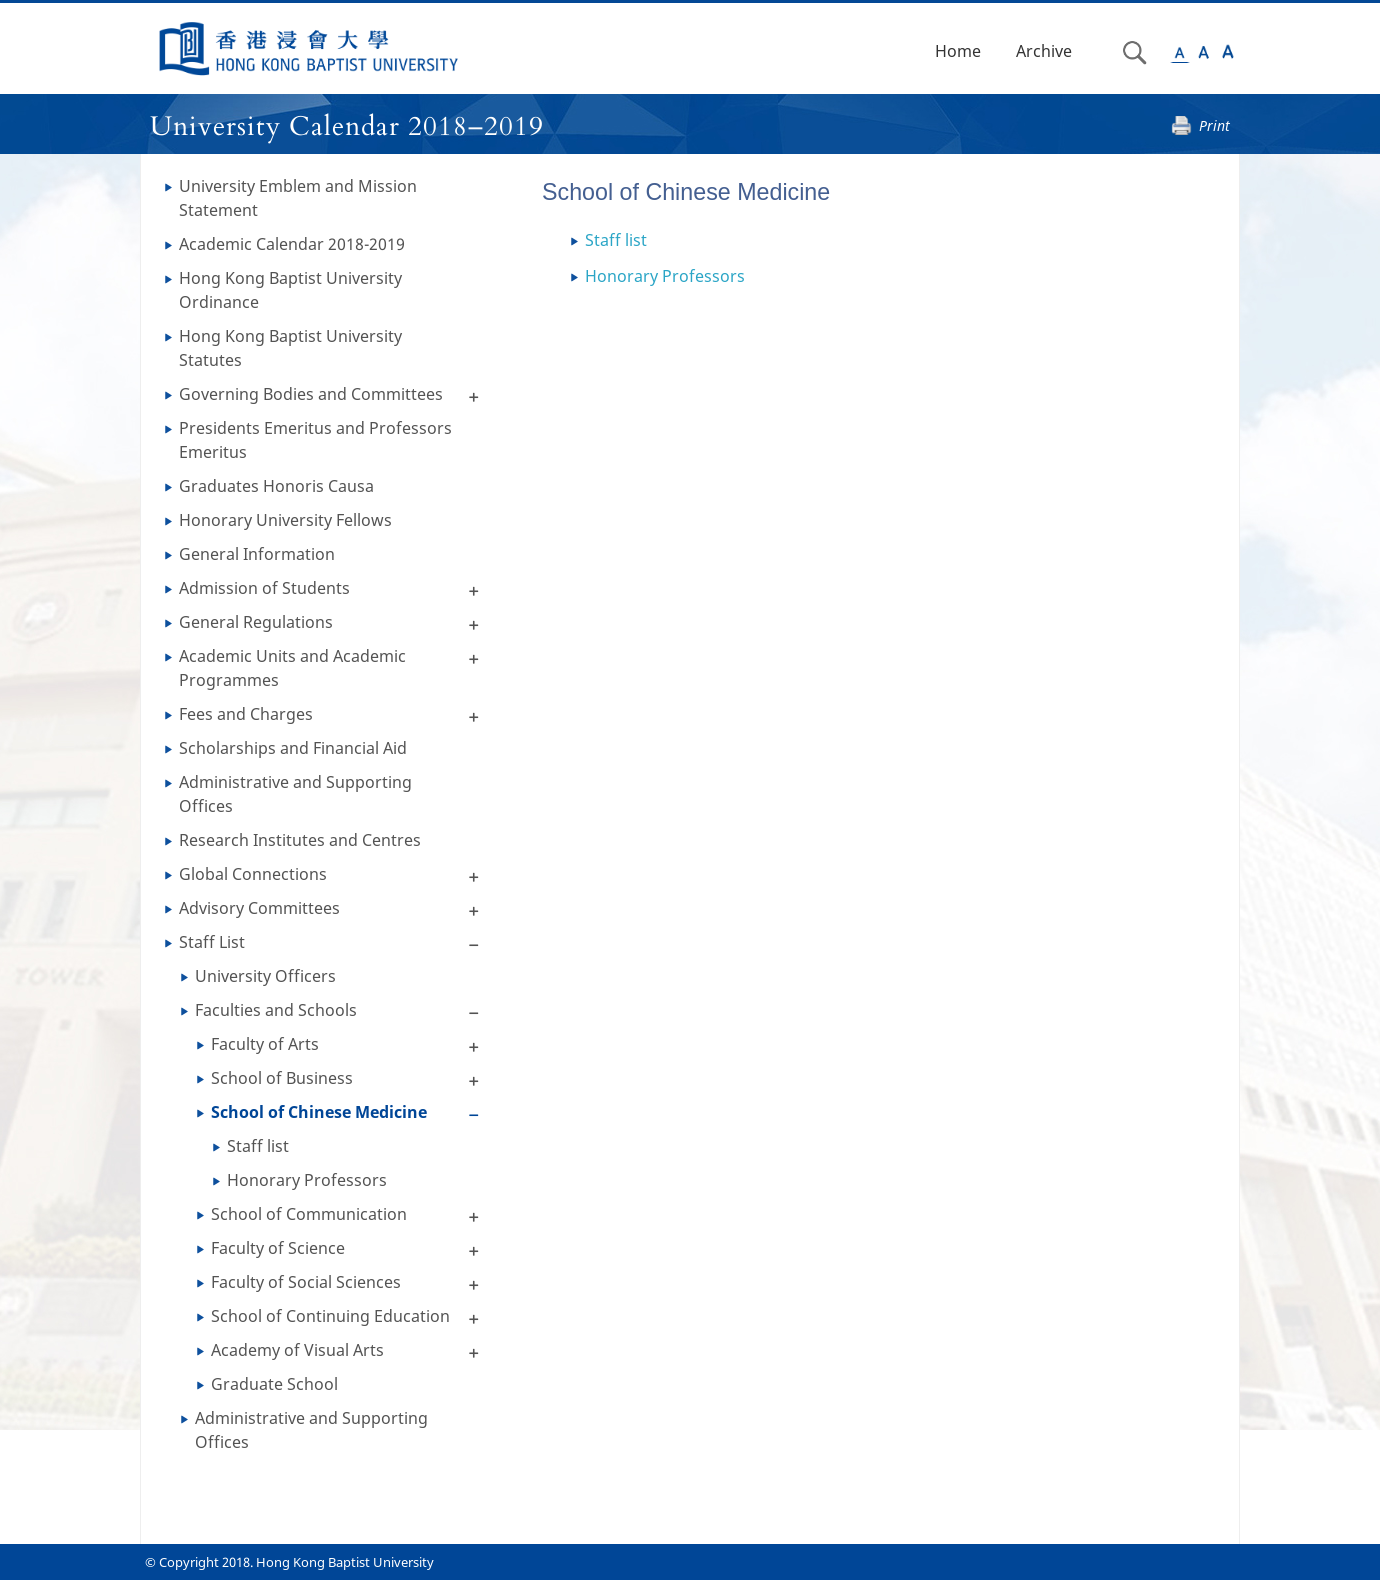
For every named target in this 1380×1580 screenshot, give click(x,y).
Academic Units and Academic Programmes (292, 668)
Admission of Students (264, 588)
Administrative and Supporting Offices (295, 794)
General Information (257, 554)
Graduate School (274, 1384)
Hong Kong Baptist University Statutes (290, 348)
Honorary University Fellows (285, 520)
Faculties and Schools (276, 1010)
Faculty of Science (278, 1248)
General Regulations (256, 622)
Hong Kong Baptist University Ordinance (290, 290)
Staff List (212, 942)
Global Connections (253, 874)
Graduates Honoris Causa (276, 486)
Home (958, 51)
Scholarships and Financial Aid (293, 748)
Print (1214, 125)
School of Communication (309, 1214)
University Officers (265, 976)
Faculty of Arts (265, 1044)
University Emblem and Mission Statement (298, 198)
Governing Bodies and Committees (311, 394)
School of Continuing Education (330, 1316)
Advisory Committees (259, 908)
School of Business (282, 1078)
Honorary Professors (307, 1180)
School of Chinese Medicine (319, 1112)
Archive (1044, 51)
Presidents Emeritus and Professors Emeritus (315, 440)
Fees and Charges (246, 714)
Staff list (258, 1146)
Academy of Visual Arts (297, 1350)
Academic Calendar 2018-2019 (292, 244)
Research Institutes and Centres (300, 840)
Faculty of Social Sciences (306, 1282)
